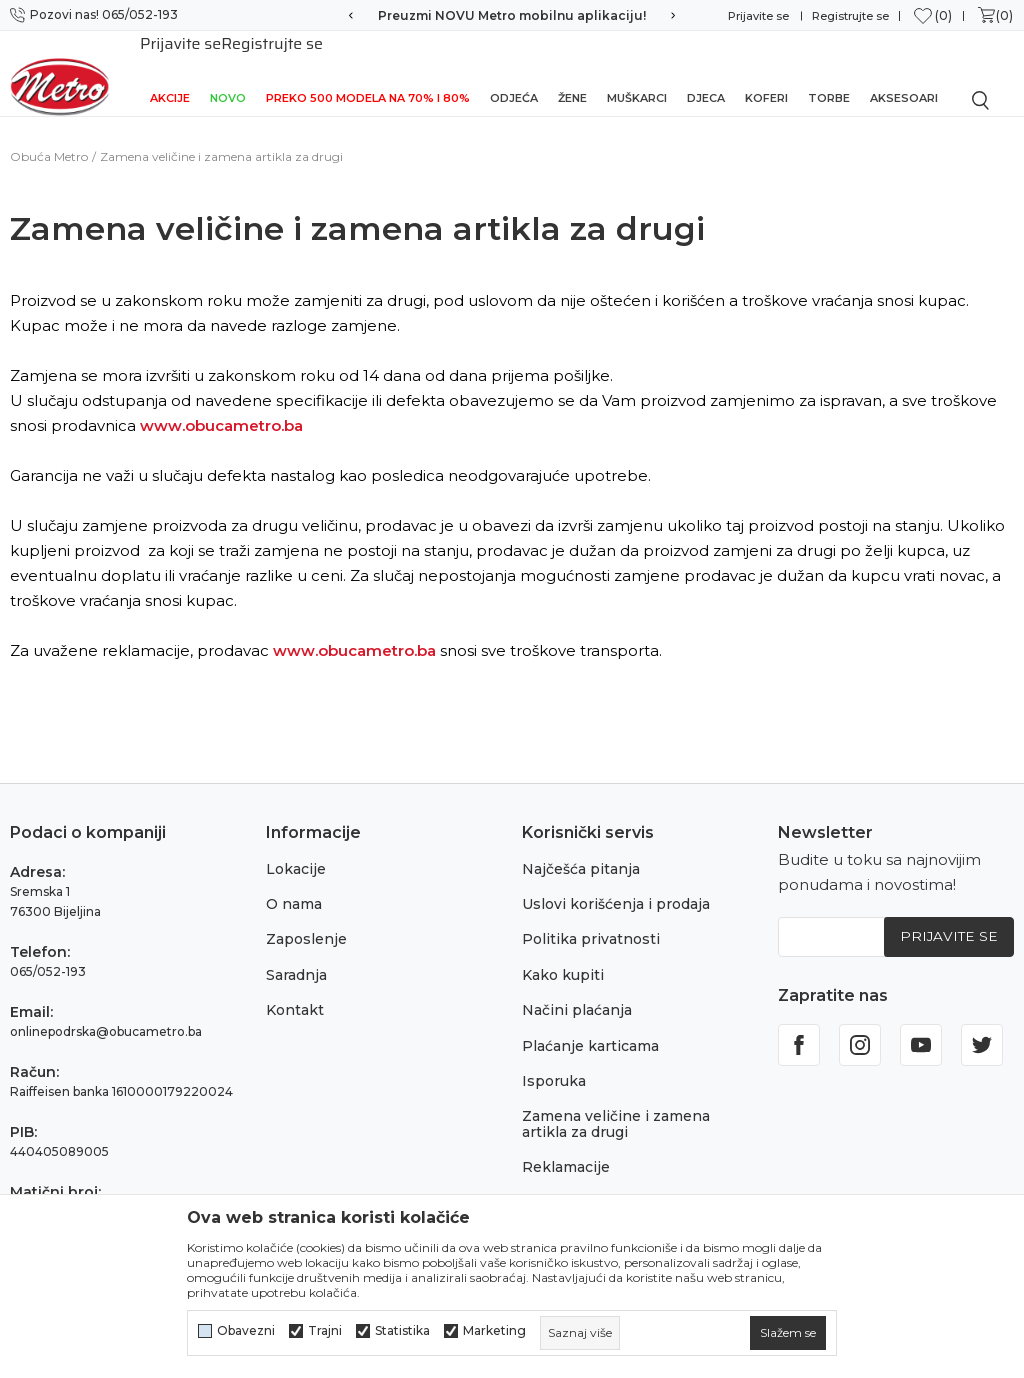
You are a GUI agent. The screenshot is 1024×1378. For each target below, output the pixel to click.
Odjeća (514, 72)
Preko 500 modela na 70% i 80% (368, 72)
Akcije (170, 72)
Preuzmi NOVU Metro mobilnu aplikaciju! (512, 15)
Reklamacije (566, 1145)
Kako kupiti (563, 953)
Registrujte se (850, 16)
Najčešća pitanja (581, 847)
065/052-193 (48, 949)
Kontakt (295, 988)
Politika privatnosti (591, 917)
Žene (572, 72)
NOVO (228, 72)
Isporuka (554, 1059)
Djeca (706, 72)
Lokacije (296, 847)
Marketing (494, 1331)
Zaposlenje (306, 917)
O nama (294, 882)
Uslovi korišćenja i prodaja (616, 882)
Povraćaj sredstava (589, 1181)
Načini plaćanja (577, 988)
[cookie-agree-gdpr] (788, 1333)
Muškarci (637, 72)
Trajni (325, 1331)
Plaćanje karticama (590, 1024)
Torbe (829, 72)
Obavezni (246, 1331)
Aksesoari (904, 72)
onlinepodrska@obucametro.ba (106, 1009)
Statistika (402, 1331)
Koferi (766, 72)
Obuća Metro (49, 134)
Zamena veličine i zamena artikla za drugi (616, 1101)
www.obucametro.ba (221, 403)
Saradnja (296, 953)
